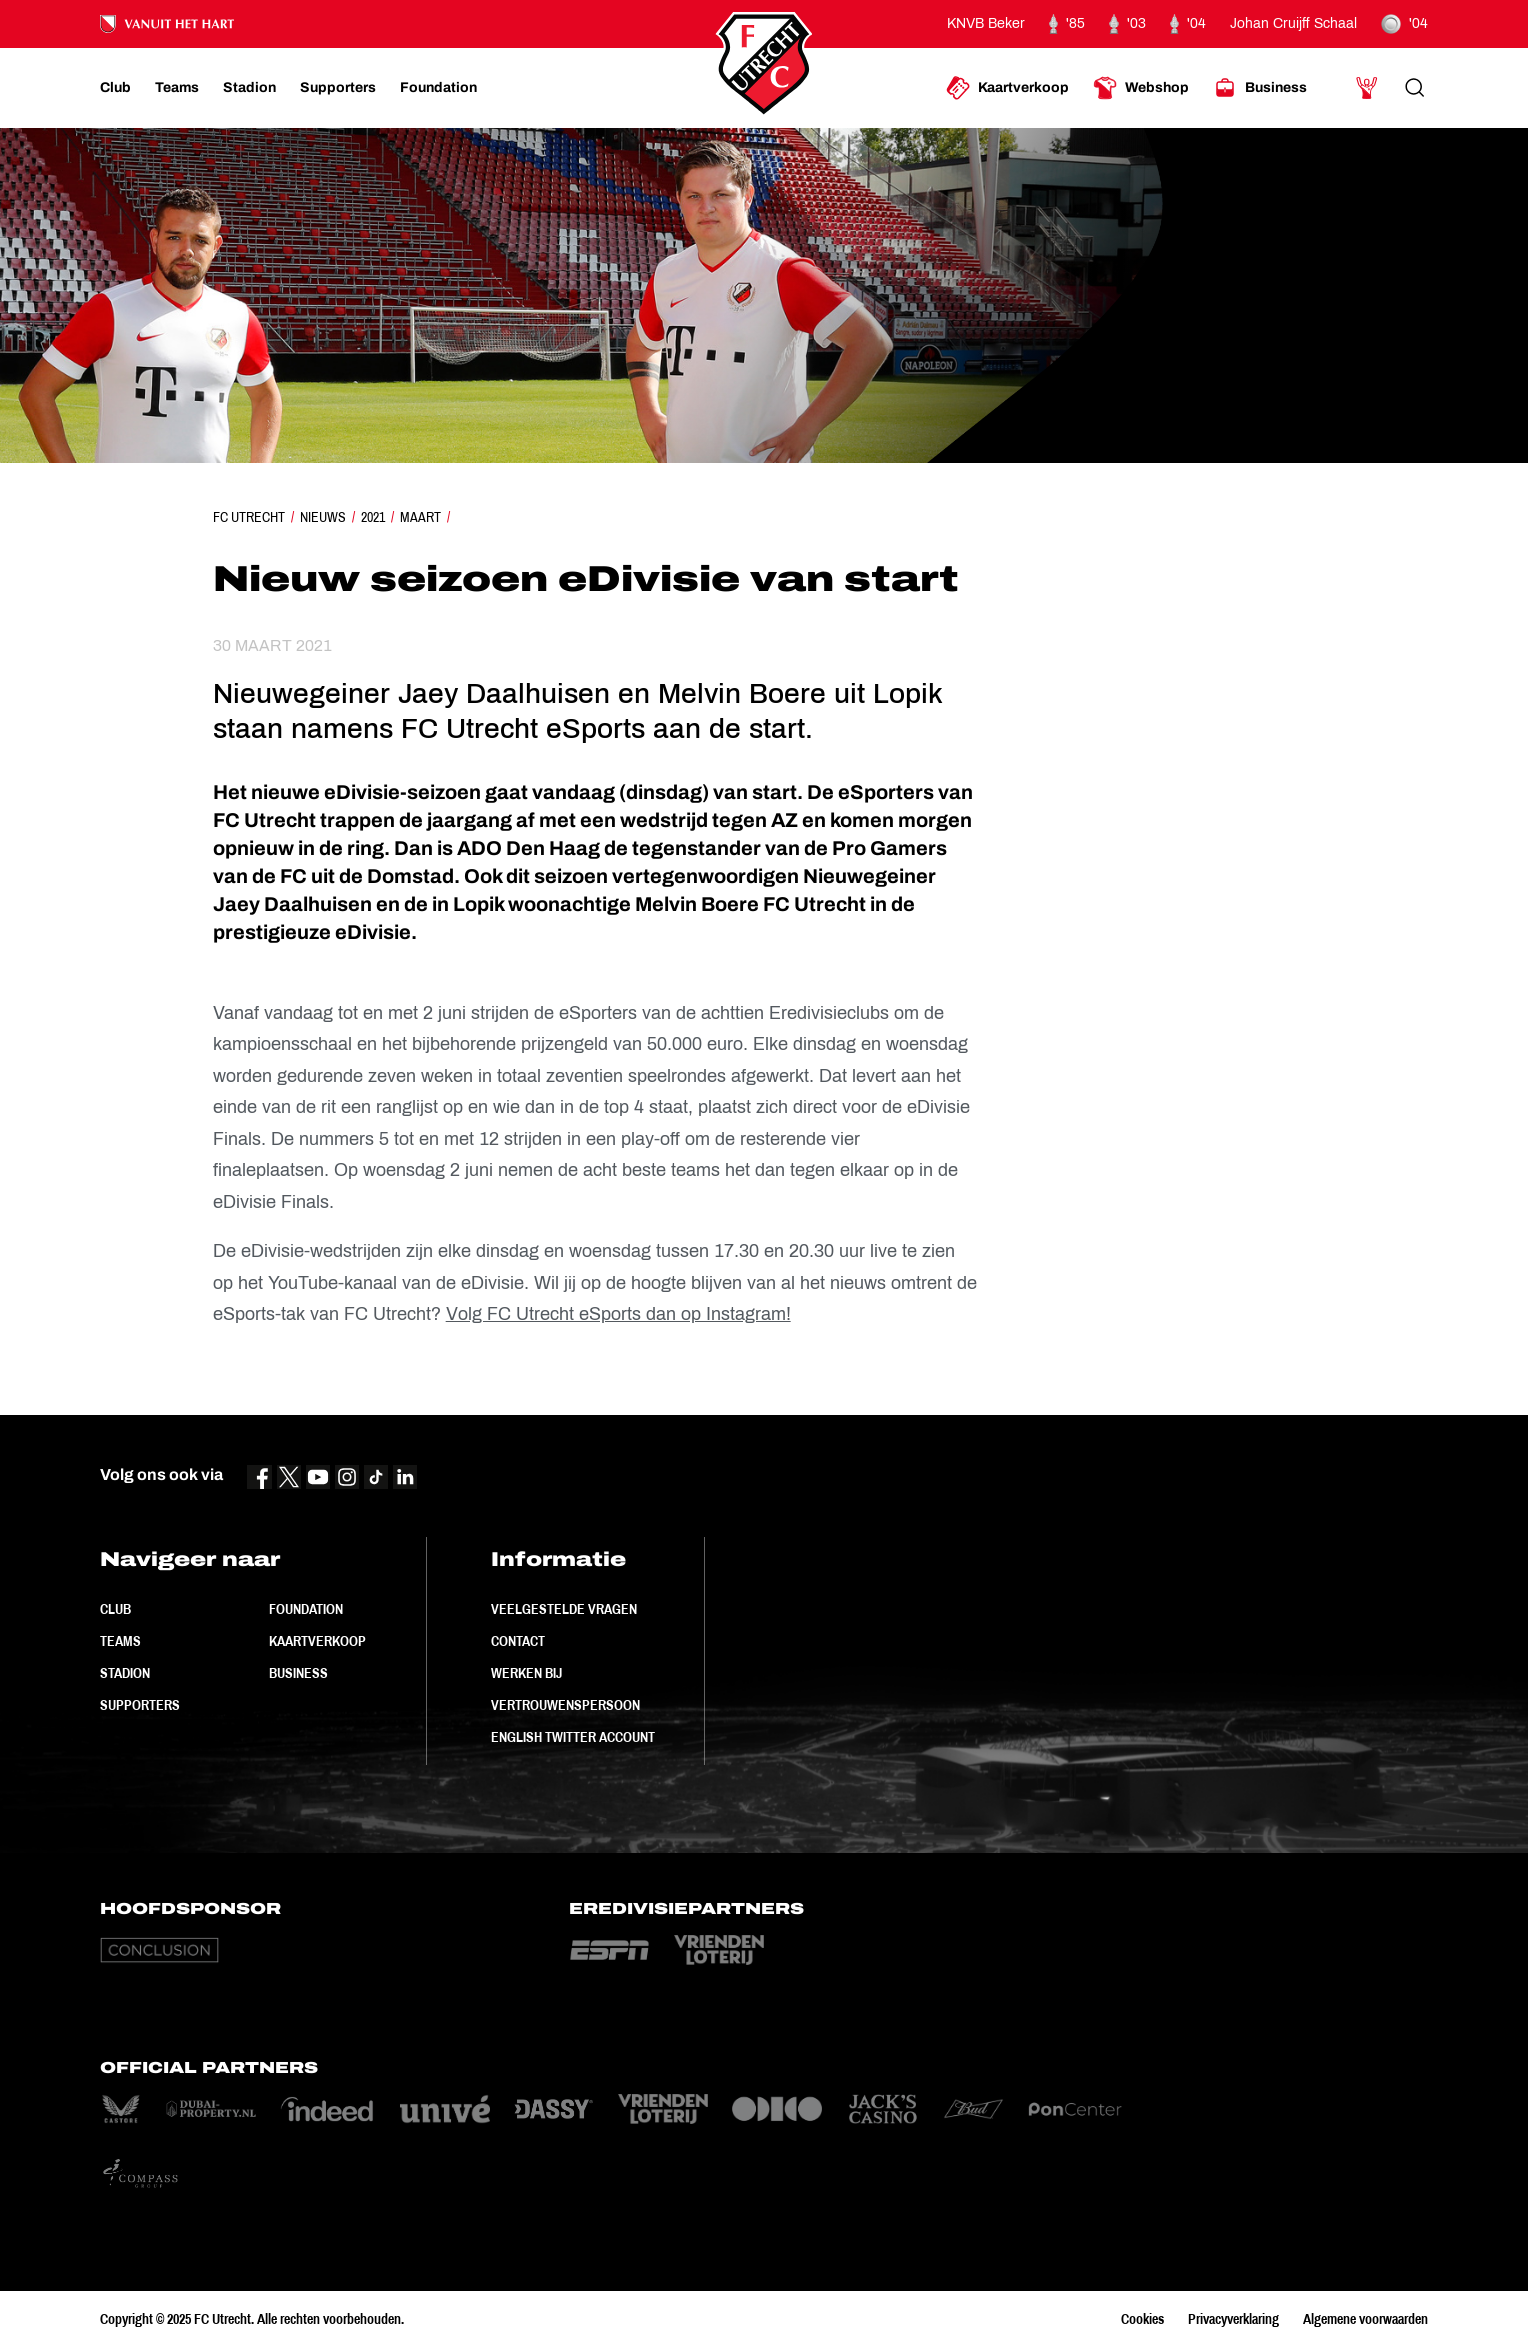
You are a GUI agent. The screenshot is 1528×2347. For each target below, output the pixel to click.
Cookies (1142, 2319)
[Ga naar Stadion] (249, 88)
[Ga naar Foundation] (438, 88)
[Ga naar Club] (115, 88)
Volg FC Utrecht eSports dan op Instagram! (618, 1314)
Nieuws (323, 517)
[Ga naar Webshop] (1141, 88)
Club (115, 1609)
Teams (120, 1641)
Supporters (140, 1705)
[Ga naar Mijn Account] (1367, 88)
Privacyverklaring (1233, 2319)
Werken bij (526, 1673)
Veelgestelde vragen (564, 1609)
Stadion (125, 1673)
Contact (518, 1641)
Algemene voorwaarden (1365, 2319)
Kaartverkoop (317, 1641)
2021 (373, 517)
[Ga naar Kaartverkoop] (1007, 88)
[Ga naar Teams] (177, 88)
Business (298, 1673)
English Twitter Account (573, 1737)
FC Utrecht (249, 517)
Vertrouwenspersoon (565, 1705)
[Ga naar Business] (1260, 88)
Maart (420, 517)
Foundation (306, 1609)
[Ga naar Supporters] (338, 88)
